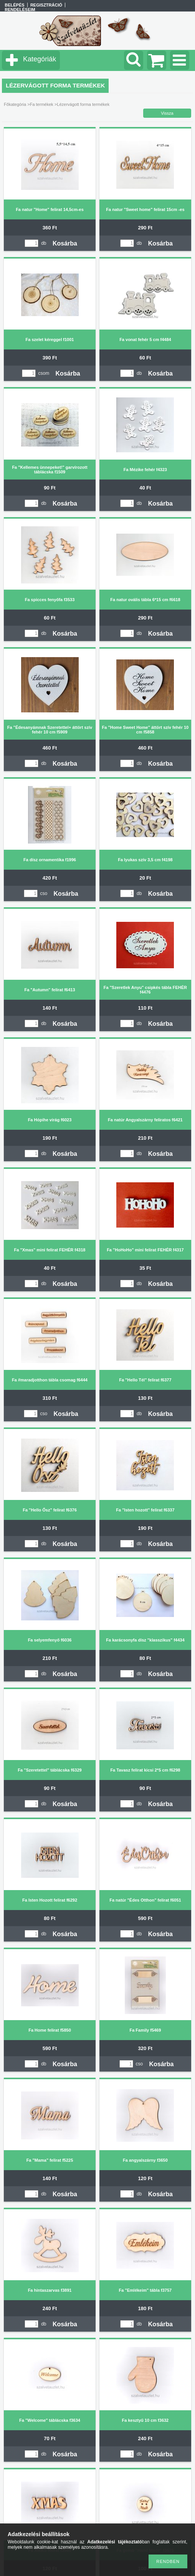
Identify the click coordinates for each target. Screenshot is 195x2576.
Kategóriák (39, 59)
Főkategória (15, 104)
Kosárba (65, 243)
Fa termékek (41, 104)
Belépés (14, 5)
